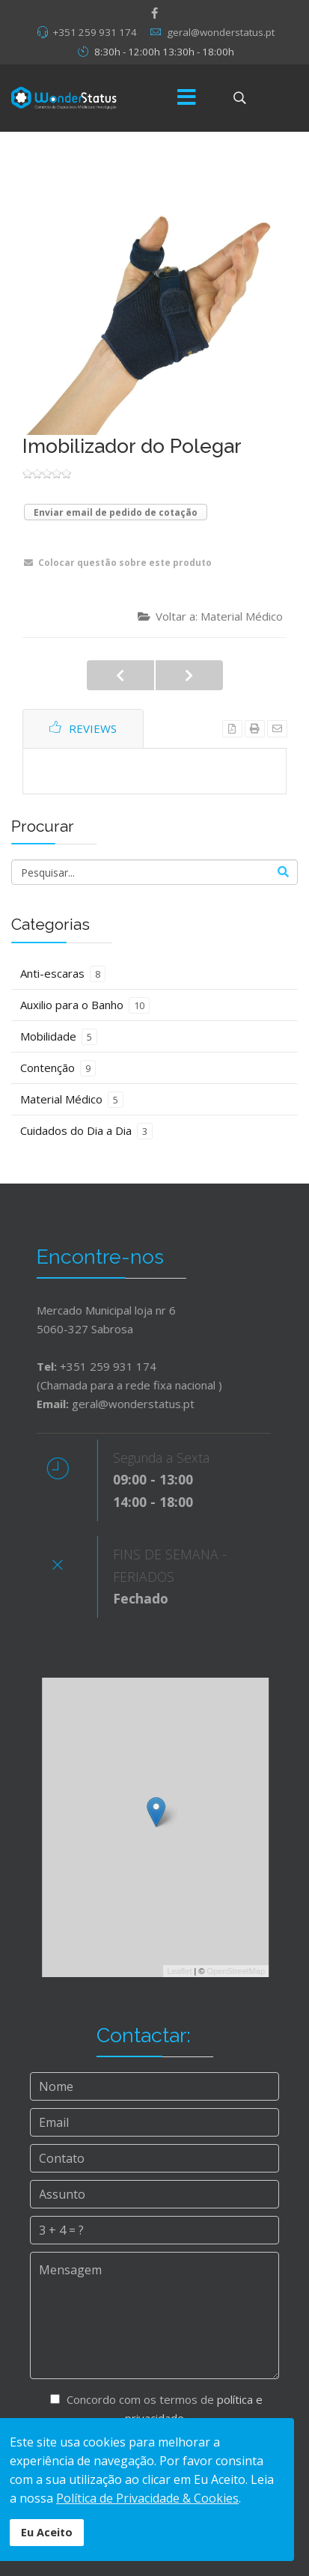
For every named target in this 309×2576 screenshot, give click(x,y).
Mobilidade (58, 1037)
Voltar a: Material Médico (210, 616)
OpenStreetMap (245, 1971)
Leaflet (189, 1971)
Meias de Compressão (120, 675)
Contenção (58, 1068)
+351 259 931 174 (94, 32)
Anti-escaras (62, 974)
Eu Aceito (47, 2532)
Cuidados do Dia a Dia (86, 1131)
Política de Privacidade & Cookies (147, 2498)
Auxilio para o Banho (85, 1005)
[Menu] (187, 98)
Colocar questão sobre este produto (118, 562)
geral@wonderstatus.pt (221, 32)
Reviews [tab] (83, 728)
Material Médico (71, 1099)
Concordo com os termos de (156, 2411)
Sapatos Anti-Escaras (189, 675)
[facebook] (154, 12)
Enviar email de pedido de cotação (116, 512)
